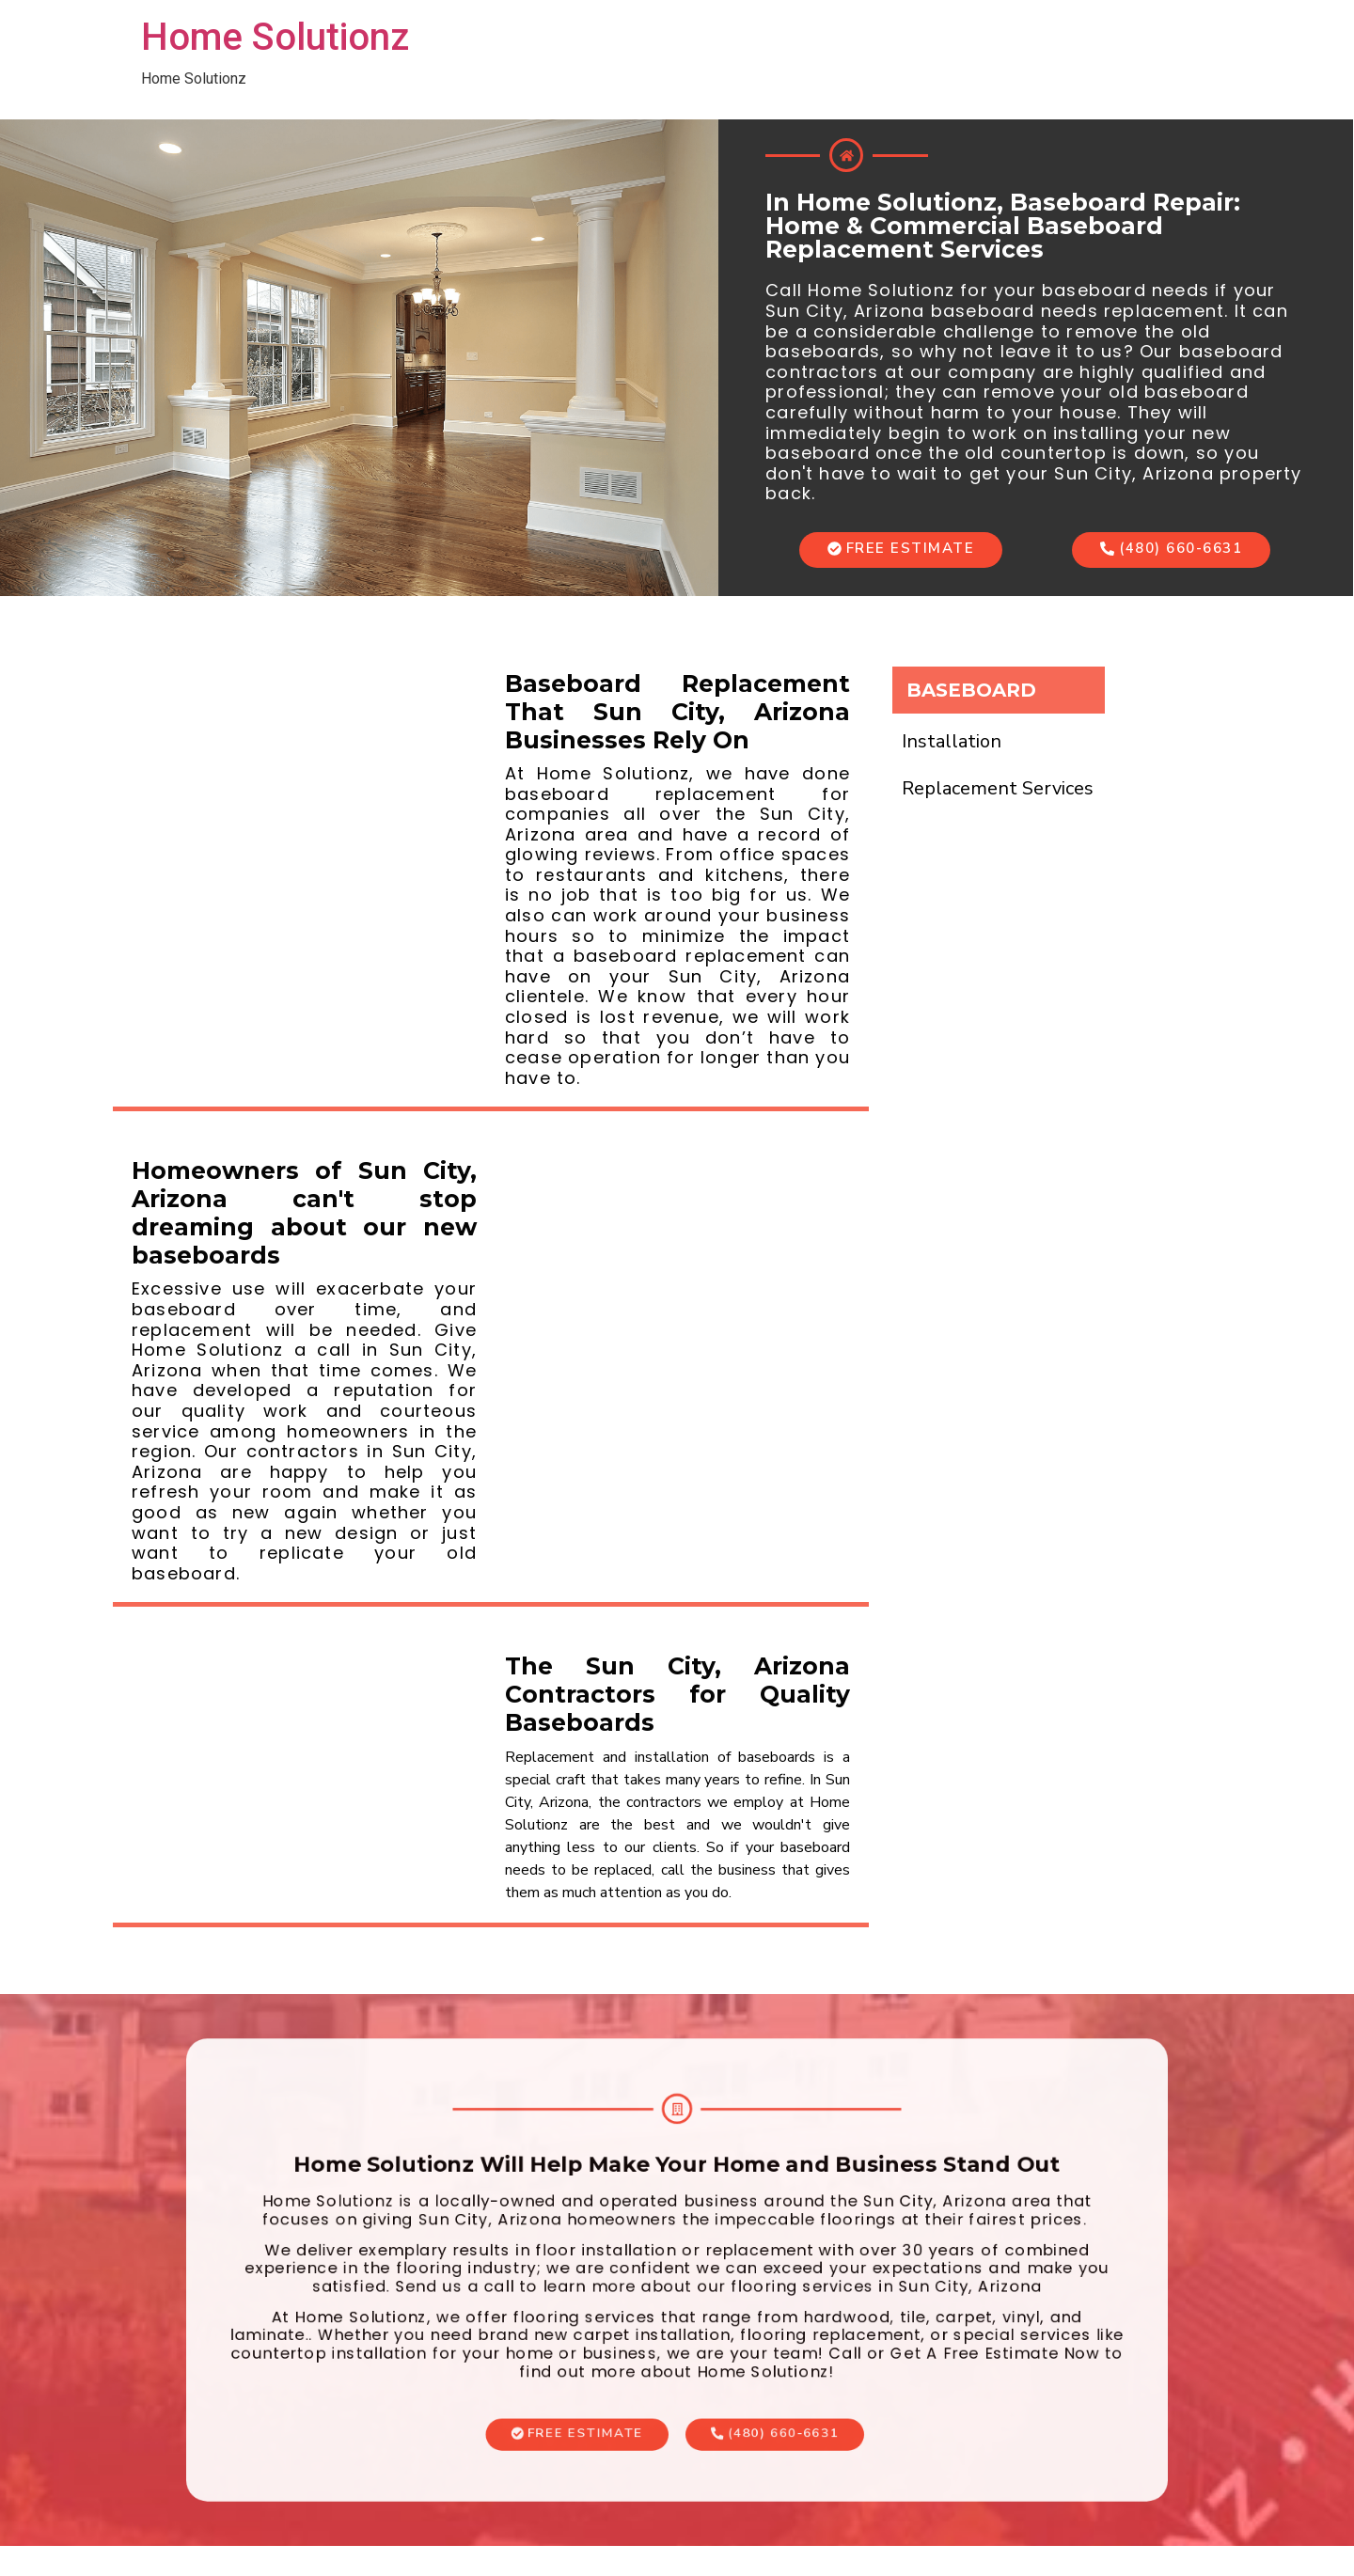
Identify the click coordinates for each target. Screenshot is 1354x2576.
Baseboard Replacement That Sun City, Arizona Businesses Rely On (677, 711)
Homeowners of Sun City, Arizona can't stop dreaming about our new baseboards (304, 1212)
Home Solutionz (275, 37)
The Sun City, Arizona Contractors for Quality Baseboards (677, 1694)
